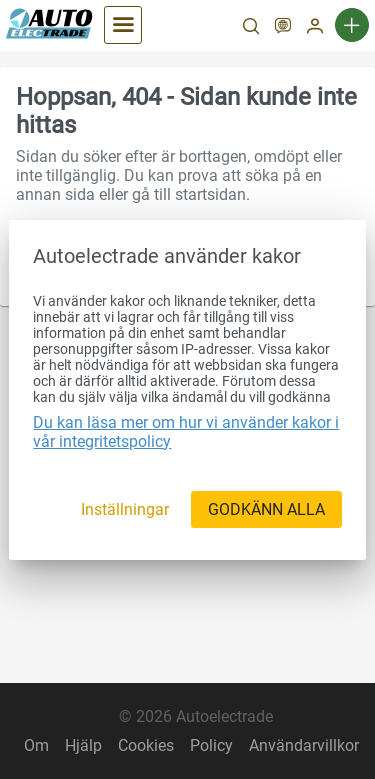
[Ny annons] (352, 25)
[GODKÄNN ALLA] (266, 509)
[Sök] (251, 28)
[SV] (283, 28)
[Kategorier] (123, 25)
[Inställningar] (125, 509)
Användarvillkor (304, 745)
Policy (211, 745)
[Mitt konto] (315, 28)
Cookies (146, 745)
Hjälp (83, 745)
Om (36, 745)
